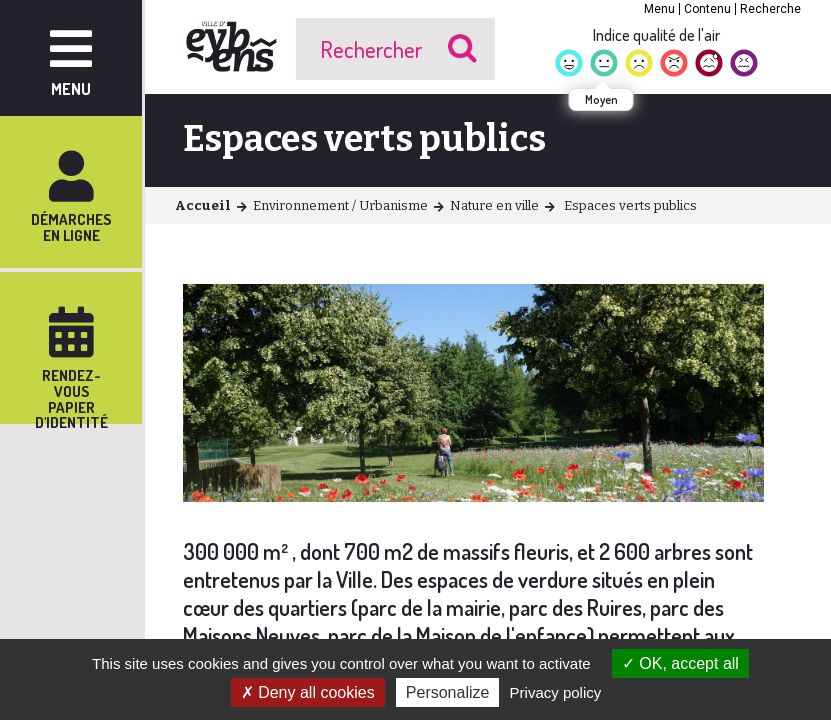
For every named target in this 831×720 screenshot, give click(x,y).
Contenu (707, 9)
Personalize (448, 692)
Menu (659, 9)
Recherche (770, 9)
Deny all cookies (308, 692)
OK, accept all (680, 663)
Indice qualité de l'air (656, 35)
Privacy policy (556, 692)
